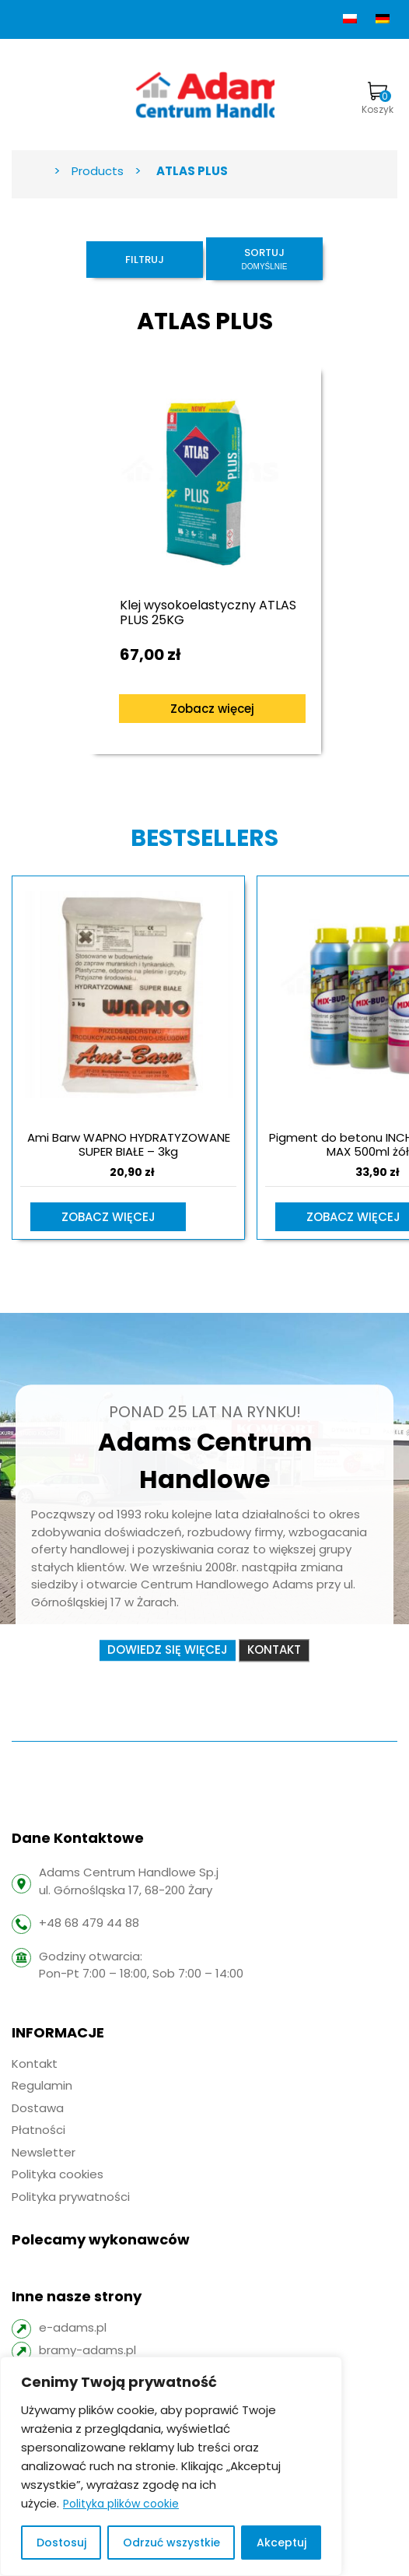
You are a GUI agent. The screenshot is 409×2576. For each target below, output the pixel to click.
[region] (171, 2466)
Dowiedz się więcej (167, 1650)
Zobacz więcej (212, 708)
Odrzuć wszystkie (171, 2542)
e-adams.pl (73, 2327)
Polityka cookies (57, 2174)
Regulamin (42, 2085)
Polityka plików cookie (121, 2503)
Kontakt (274, 1650)
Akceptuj (281, 2542)
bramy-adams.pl (87, 2350)
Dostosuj (61, 2542)
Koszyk (377, 99)
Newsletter (43, 2152)
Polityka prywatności (71, 2196)
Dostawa (38, 2108)
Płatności (38, 2130)
